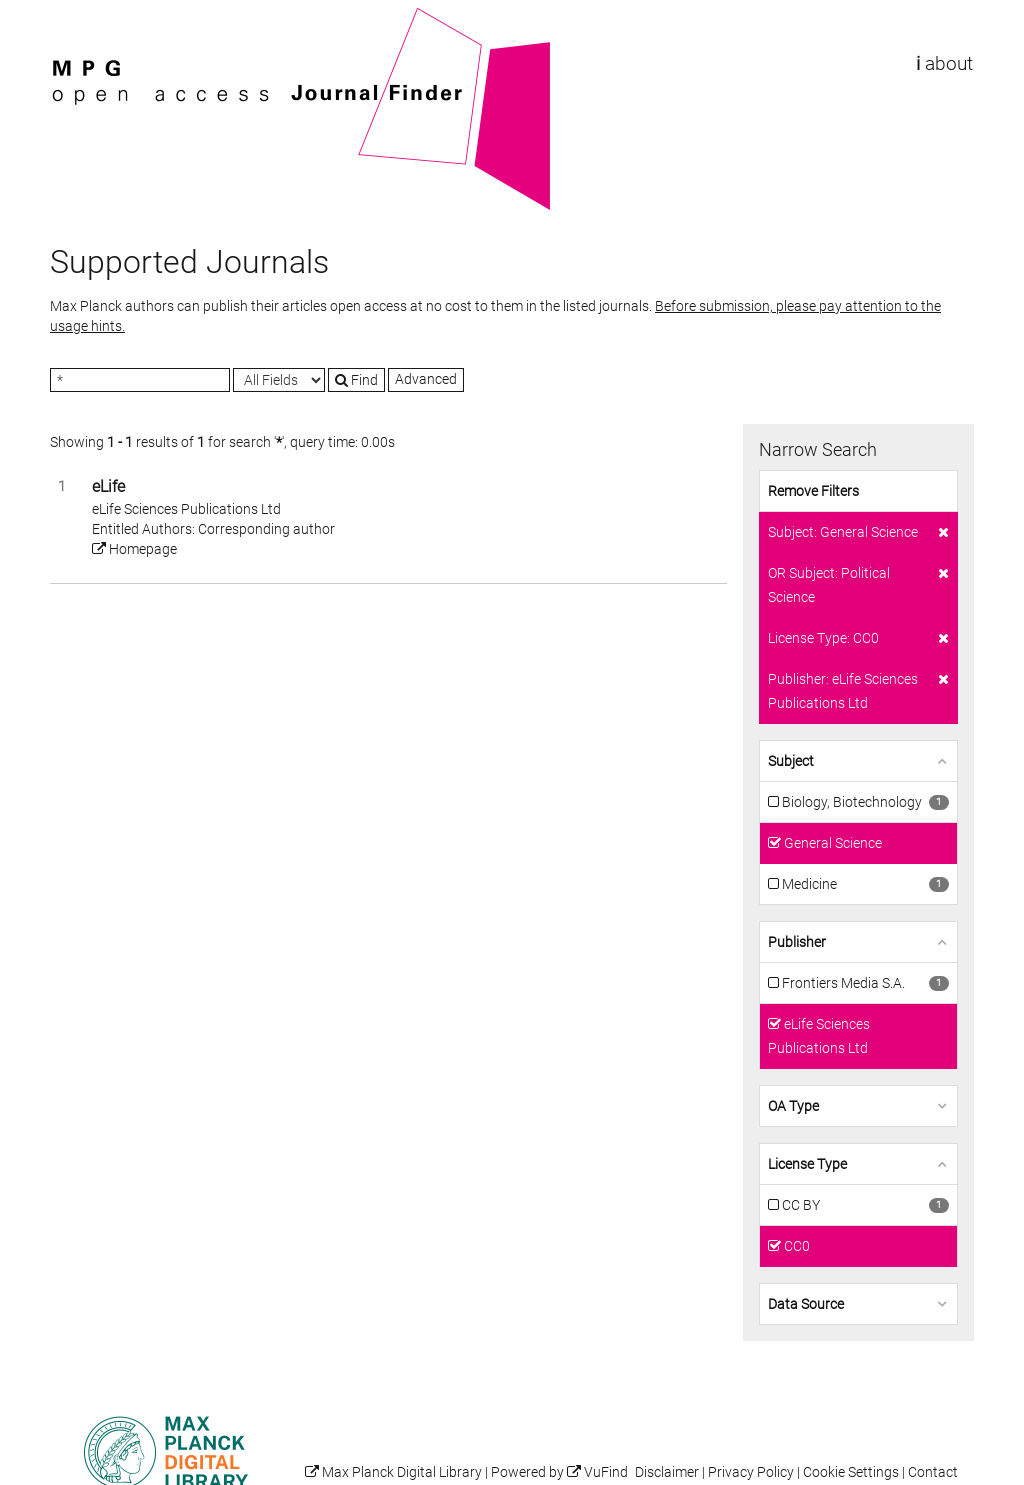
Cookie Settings (851, 1472)
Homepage (134, 549)
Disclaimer (667, 1472)
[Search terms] (140, 380)
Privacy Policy (751, 1472)
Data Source (806, 1304)
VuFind (81, 17)
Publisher (797, 942)
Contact (933, 1472)
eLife (108, 486)
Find (356, 380)
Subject (791, 761)
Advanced (426, 379)
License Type (807, 1164)
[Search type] (279, 380)
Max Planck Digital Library (402, 1472)
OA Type (793, 1106)
